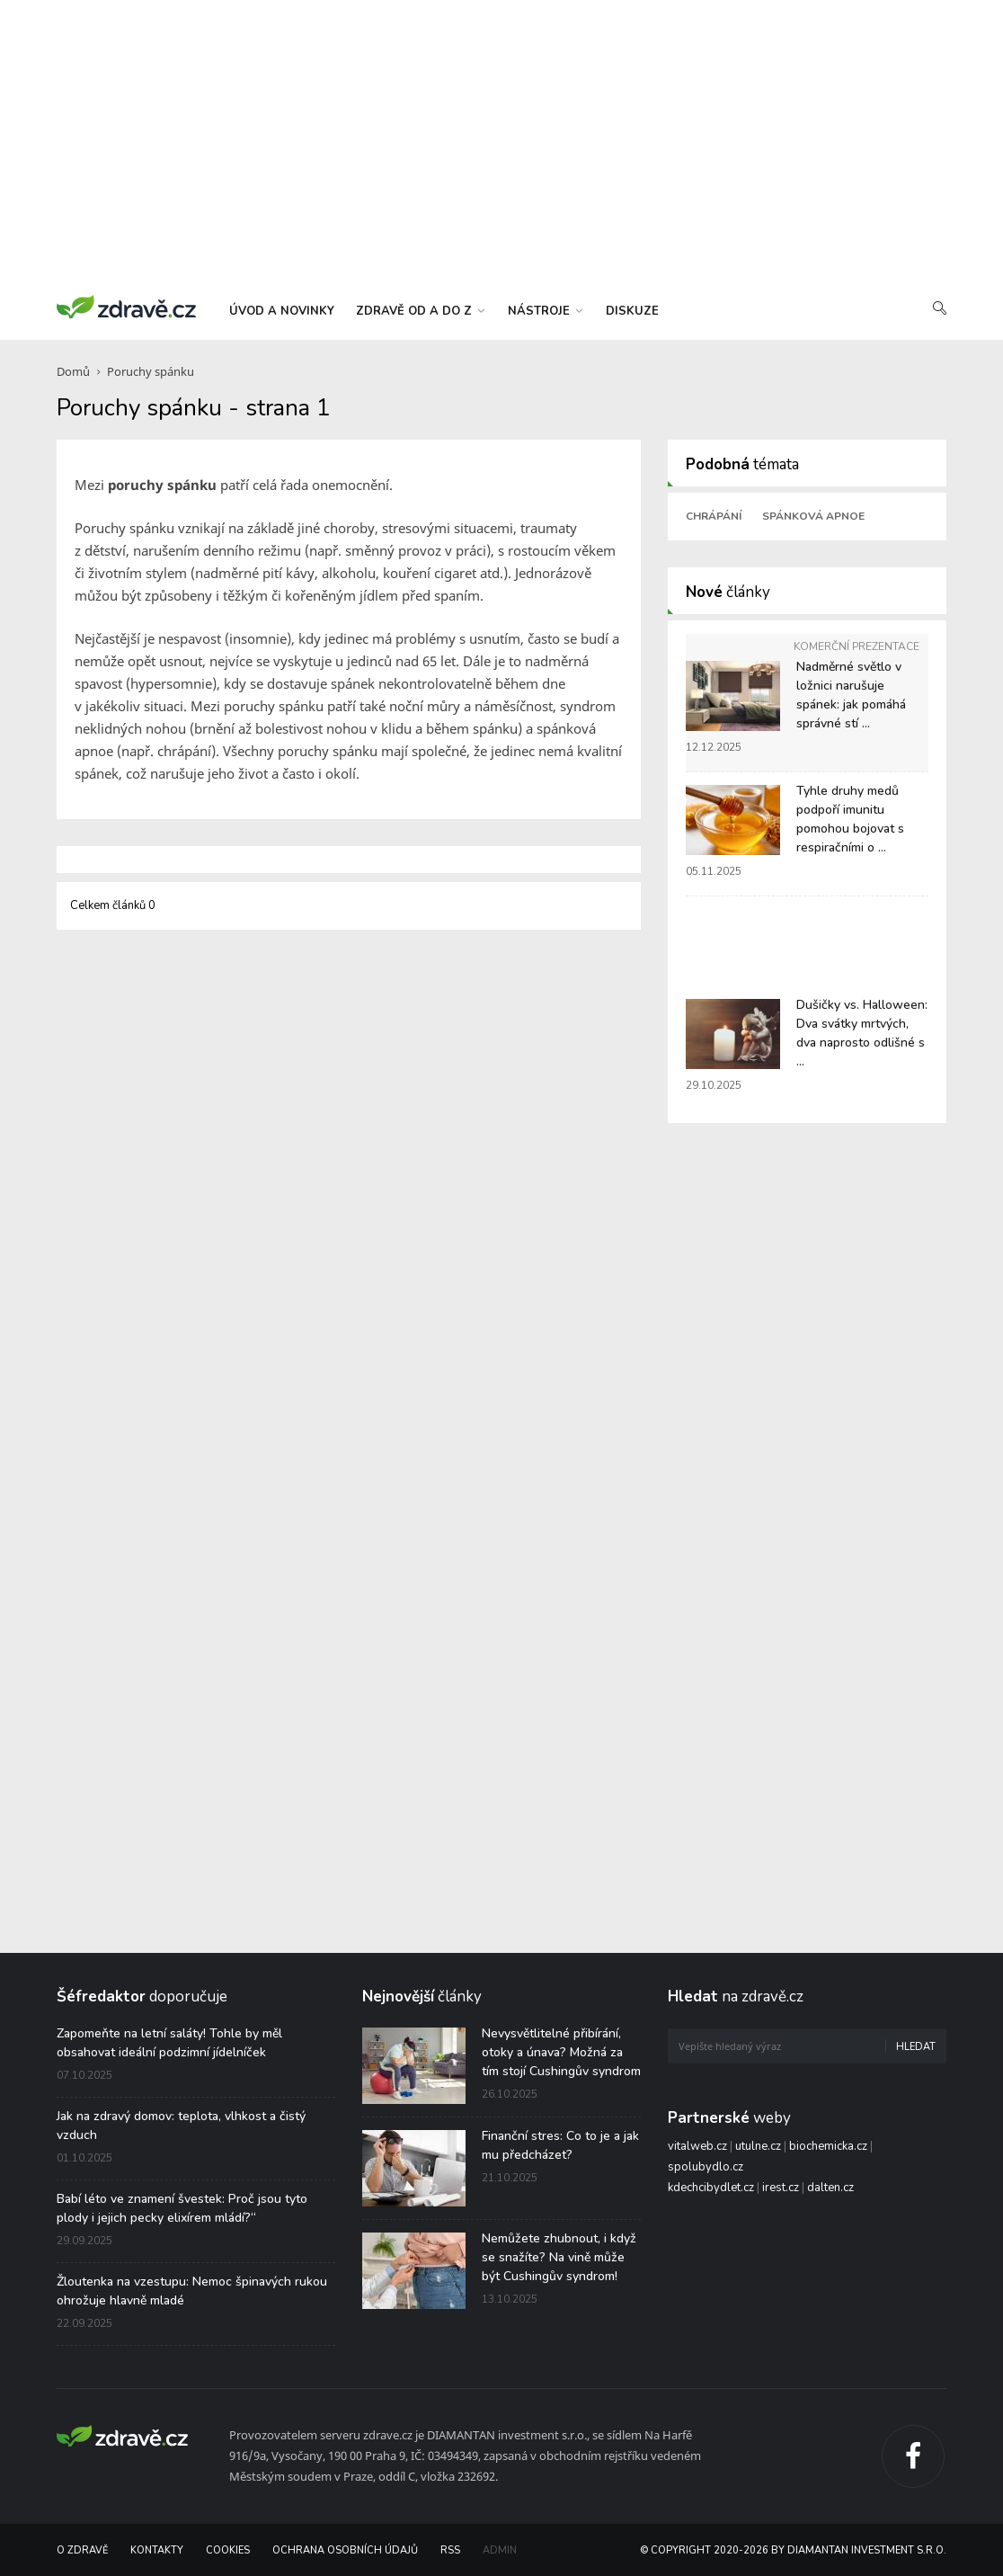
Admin (500, 2550)
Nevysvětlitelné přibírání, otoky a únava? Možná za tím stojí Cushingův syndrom (561, 2052)
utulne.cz (758, 2146)
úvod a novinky (281, 311)
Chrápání (713, 516)
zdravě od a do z (420, 311)
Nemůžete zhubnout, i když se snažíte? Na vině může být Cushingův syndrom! (559, 2257)
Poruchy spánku (150, 371)
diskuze (632, 311)
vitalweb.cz (697, 2146)
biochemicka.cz (828, 2146)
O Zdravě (82, 2550)
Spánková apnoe (813, 516)
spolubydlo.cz (705, 2167)
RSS (450, 2550)
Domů (73, 371)
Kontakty (156, 2550)
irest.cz (780, 2187)
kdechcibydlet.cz (711, 2187)
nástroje (545, 311)
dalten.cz (830, 2187)
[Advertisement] (501, 144)
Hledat (916, 2047)
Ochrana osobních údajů (345, 2550)
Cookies (228, 2550)
